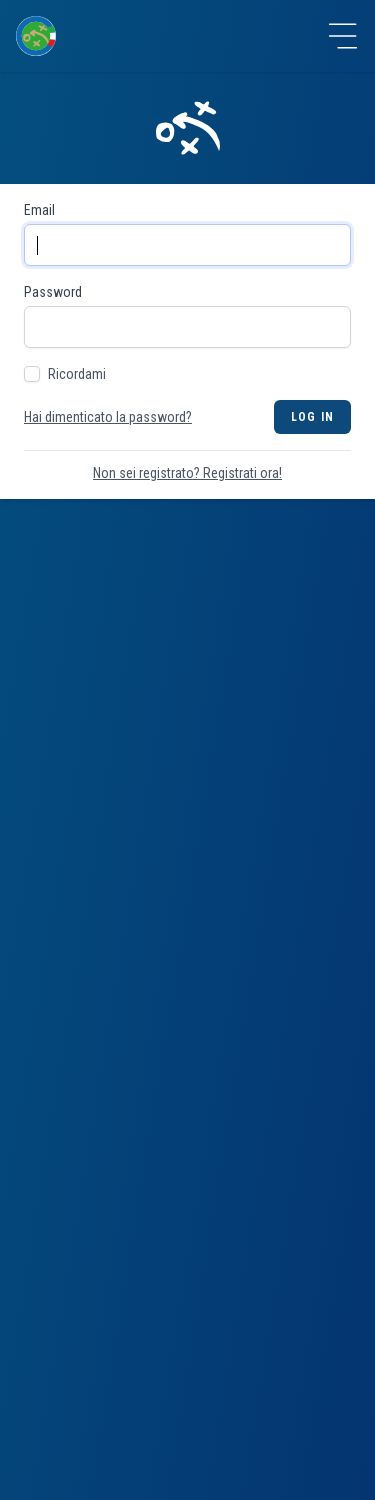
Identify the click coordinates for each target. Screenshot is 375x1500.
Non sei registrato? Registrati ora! (187, 473)
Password (53, 292)
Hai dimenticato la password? (108, 417)
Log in (312, 417)
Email (39, 210)
